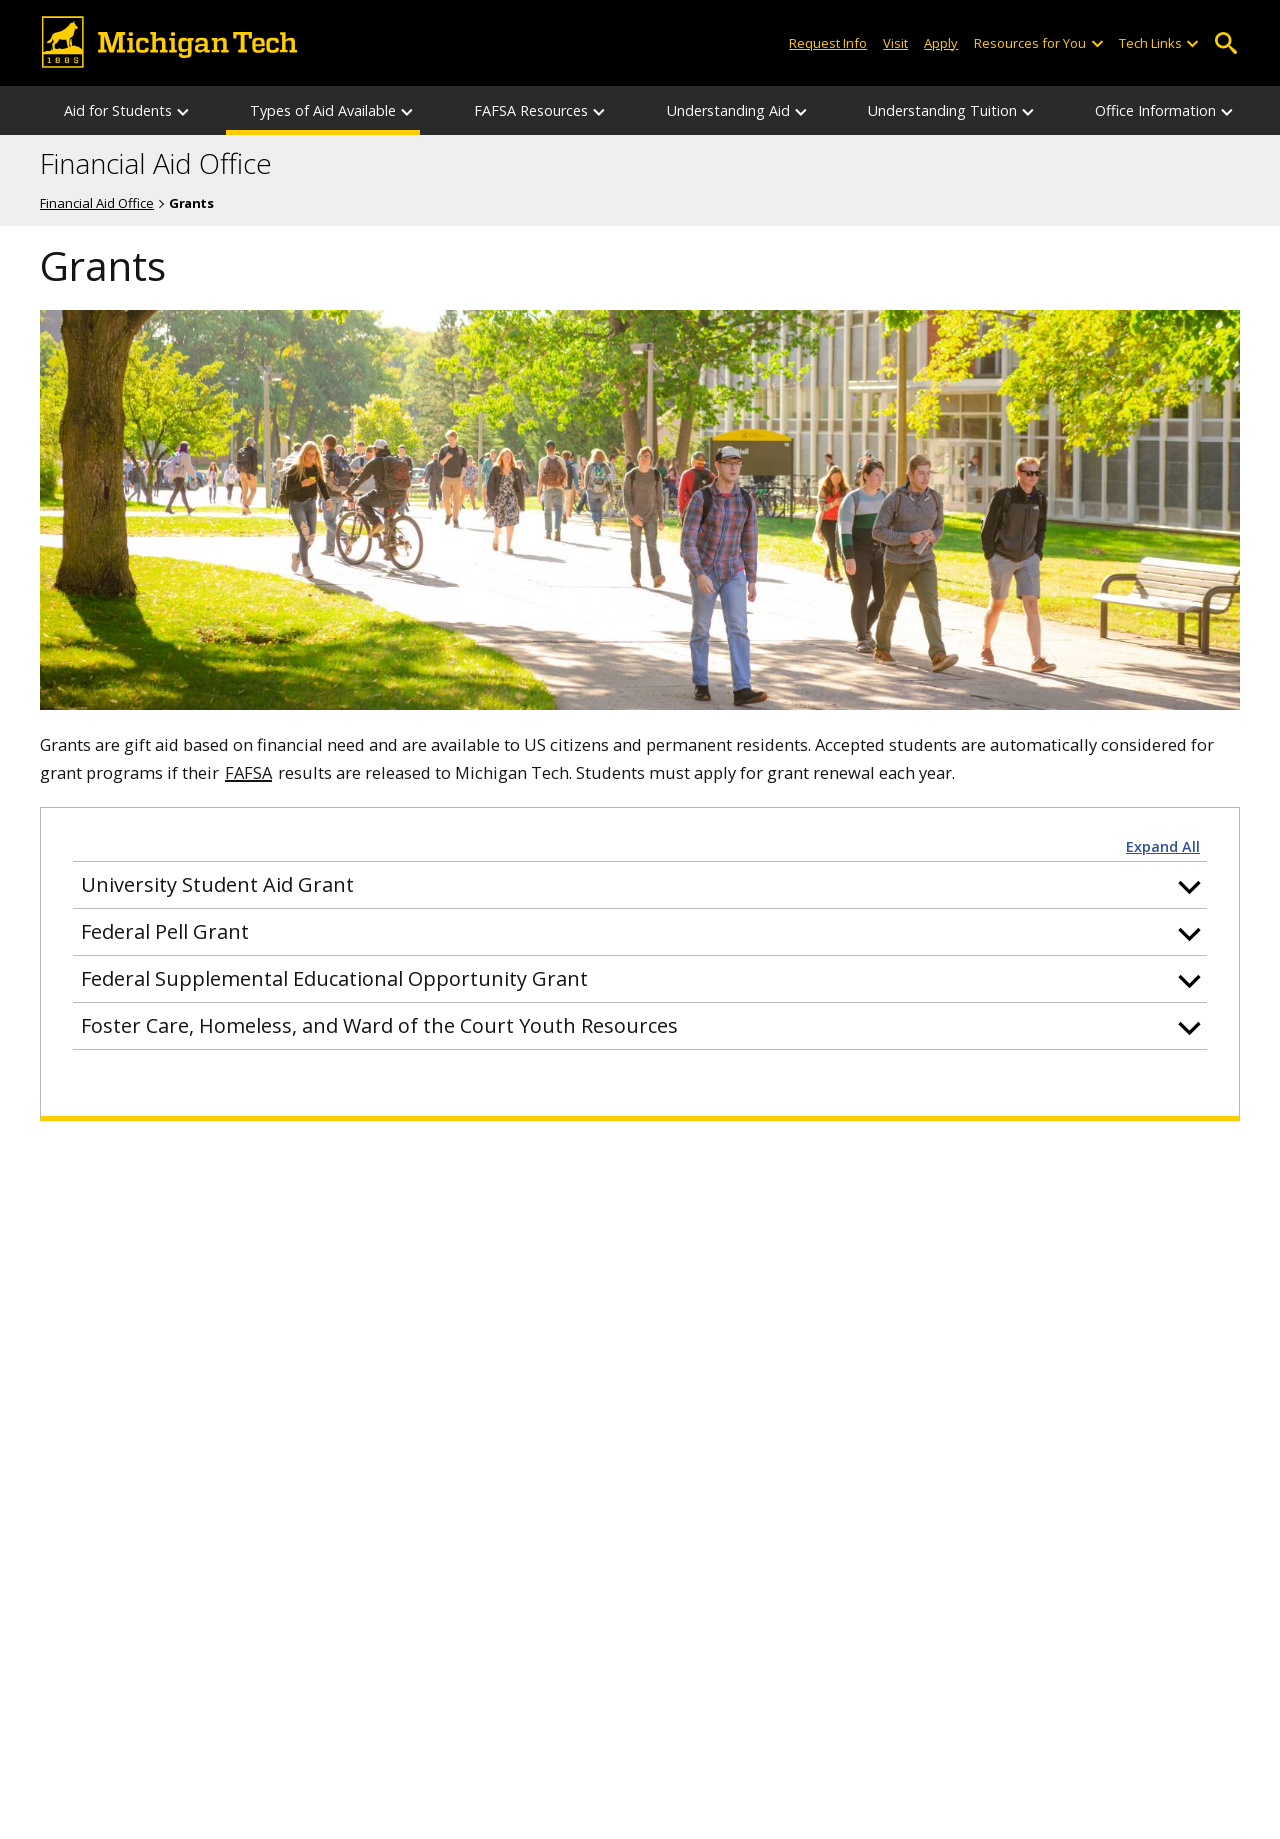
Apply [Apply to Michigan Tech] (941, 43)
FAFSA (248, 772)
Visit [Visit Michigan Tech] (895, 43)
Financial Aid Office (156, 164)
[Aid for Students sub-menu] (184, 110)
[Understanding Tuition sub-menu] (1029, 110)
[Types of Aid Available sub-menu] (408, 110)
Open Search (1225, 43)
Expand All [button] (1163, 847)
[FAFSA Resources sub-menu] (600, 110)
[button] (640, 885)
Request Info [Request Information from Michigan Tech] (828, 43)
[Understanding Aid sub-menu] (802, 110)
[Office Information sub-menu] (1228, 110)
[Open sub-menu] (1096, 43)
